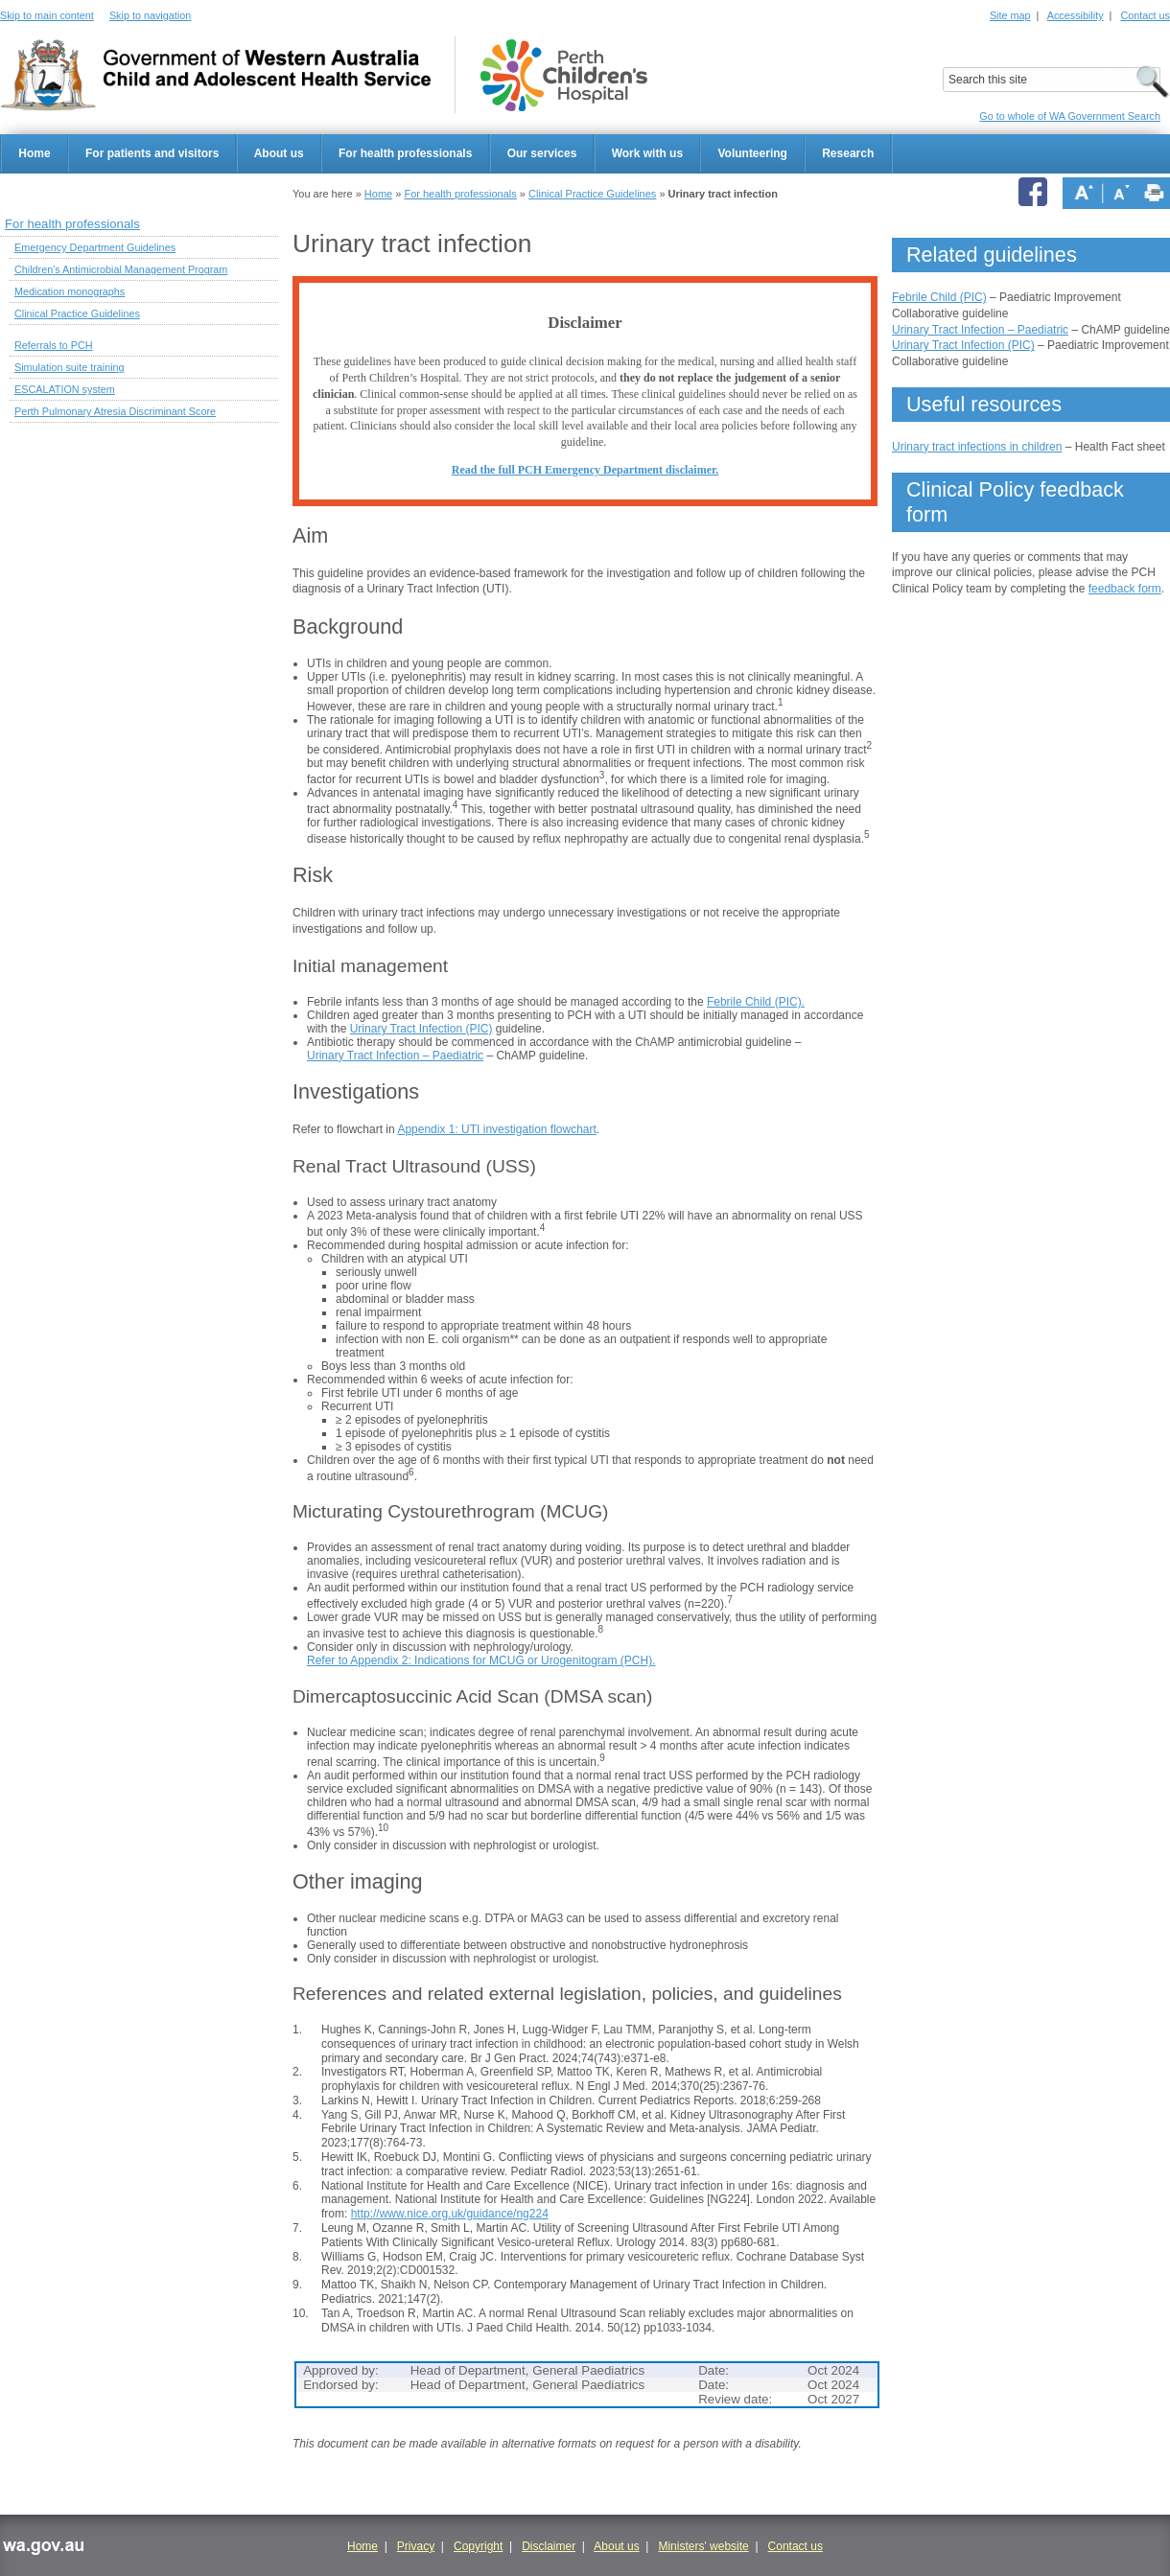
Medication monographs (69, 291)
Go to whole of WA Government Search (1069, 116)
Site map (1010, 15)
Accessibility (1075, 15)
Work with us (647, 153)
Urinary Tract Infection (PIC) (421, 1028)
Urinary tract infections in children (977, 446)
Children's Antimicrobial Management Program (120, 269)
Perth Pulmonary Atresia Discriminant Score (115, 411)
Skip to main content (47, 15)
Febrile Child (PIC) (939, 297)
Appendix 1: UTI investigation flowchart (496, 1129)
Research (848, 153)
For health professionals (405, 153)
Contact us (1145, 15)
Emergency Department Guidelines (95, 247)
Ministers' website (703, 2546)
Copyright (478, 2546)
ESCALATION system (64, 389)
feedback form (1124, 588)
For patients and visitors (152, 153)
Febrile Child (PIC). (756, 1002)
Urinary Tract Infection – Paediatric (395, 1055)
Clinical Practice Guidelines (592, 193)
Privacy (415, 2546)
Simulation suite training (69, 367)
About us (279, 153)
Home (34, 153)
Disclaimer (548, 2546)
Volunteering (751, 153)
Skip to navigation (150, 15)
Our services (542, 153)
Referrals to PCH (53, 345)
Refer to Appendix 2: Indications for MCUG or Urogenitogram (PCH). (481, 1660)
